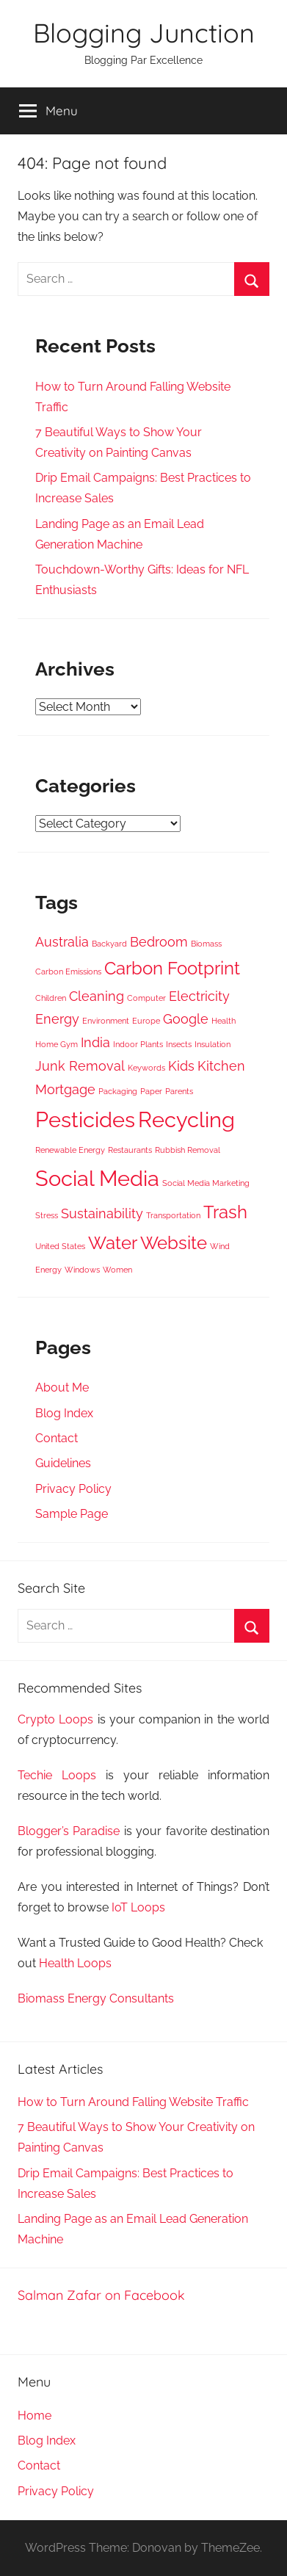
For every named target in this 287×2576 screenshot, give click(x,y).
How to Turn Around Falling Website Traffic (133, 2102)
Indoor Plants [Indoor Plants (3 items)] (138, 1044)
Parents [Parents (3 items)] (179, 1091)
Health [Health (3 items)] (223, 1020)
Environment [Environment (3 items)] (105, 1020)
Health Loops (75, 1963)
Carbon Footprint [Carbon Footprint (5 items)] (172, 968)
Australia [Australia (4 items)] (62, 941)
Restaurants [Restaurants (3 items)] (130, 1150)
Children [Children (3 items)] (50, 998)
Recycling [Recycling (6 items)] (186, 1119)
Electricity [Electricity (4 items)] (199, 996)
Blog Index (64, 1413)
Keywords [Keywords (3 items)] (146, 1067)
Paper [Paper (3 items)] (151, 1091)
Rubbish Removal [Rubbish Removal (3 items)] (187, 1150)
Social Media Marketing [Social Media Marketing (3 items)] (206, 1183)
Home (34, 2416)
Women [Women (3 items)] (117, 1269)
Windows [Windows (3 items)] (82, 1269)
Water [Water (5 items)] (112, 1242)
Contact (56, 1438)
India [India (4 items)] (95, 1042)
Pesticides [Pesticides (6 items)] (85, 1119)
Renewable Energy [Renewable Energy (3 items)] (70, 1150)
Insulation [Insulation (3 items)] (212, 1044)
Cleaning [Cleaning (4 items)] (96, 996)
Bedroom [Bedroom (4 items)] (159, 941)
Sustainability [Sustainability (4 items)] (102, 1213)
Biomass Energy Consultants (96, 1998)
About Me (62, 1387)
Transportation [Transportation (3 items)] (173, 1215)
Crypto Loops (55, 1719)
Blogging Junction (144, 32)
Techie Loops (57, 1775)
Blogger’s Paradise (69, 1831)
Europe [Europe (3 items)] (146, 1020)
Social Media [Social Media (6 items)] (97, 1178)
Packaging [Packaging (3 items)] (117, 1091)
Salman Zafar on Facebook (101, 2295)
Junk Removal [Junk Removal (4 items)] (80, 1066)
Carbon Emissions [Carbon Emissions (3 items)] (68, 971)
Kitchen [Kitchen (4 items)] (221, 1066)
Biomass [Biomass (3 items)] (206, 943)
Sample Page (71, 1514)
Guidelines (63, 1463)
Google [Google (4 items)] (185, 1019)
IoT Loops (138, 1907)
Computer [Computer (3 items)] (146, 998)
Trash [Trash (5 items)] (225, 1212)
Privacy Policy (73, 1489)
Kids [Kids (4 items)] (181, 1066)
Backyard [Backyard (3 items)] (109, 943)
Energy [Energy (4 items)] (57, 1019)
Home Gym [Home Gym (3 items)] (56, 1044)
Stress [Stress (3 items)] (46, 1215)
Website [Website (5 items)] (173, 1242)
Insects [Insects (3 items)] (179, 1044)
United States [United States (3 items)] (60, 1246)
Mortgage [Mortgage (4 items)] (65, 1089)
